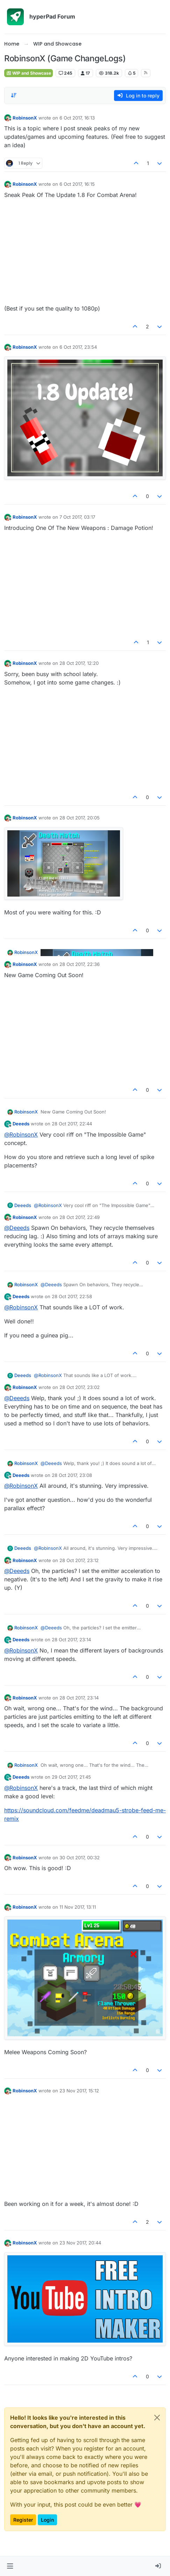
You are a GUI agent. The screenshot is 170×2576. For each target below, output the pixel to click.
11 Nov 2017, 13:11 (77, 1907)
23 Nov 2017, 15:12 (79, 2090)
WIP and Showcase (28, 73)
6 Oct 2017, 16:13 (77, 118)
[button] (10, 2566)
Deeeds (21, 1123)
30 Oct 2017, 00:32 (79, 1857)
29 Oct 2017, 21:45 (71, 1777)
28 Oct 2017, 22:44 (72, 1123)
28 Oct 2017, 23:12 (79, 1560)
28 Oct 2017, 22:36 (79, 964)
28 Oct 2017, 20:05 (79, 817)
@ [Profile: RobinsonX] (21, 1134)
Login (47, 2520)
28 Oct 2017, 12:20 (79, 663)
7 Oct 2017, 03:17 (77, 517)
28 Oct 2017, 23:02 (79, 1387)
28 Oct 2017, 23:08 (72, 1475)
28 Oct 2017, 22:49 (79, 1217)
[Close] (157, 2417)
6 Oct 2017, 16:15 (77, 184)
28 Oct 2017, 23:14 (71, 1639)
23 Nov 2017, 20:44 (80, 2243)
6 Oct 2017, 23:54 (78, 347)
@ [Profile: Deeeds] (16, 1227)
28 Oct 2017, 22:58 (72, 1296)
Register (23, 2520)
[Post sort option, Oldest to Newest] (13, 95)
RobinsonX (25, 118)
